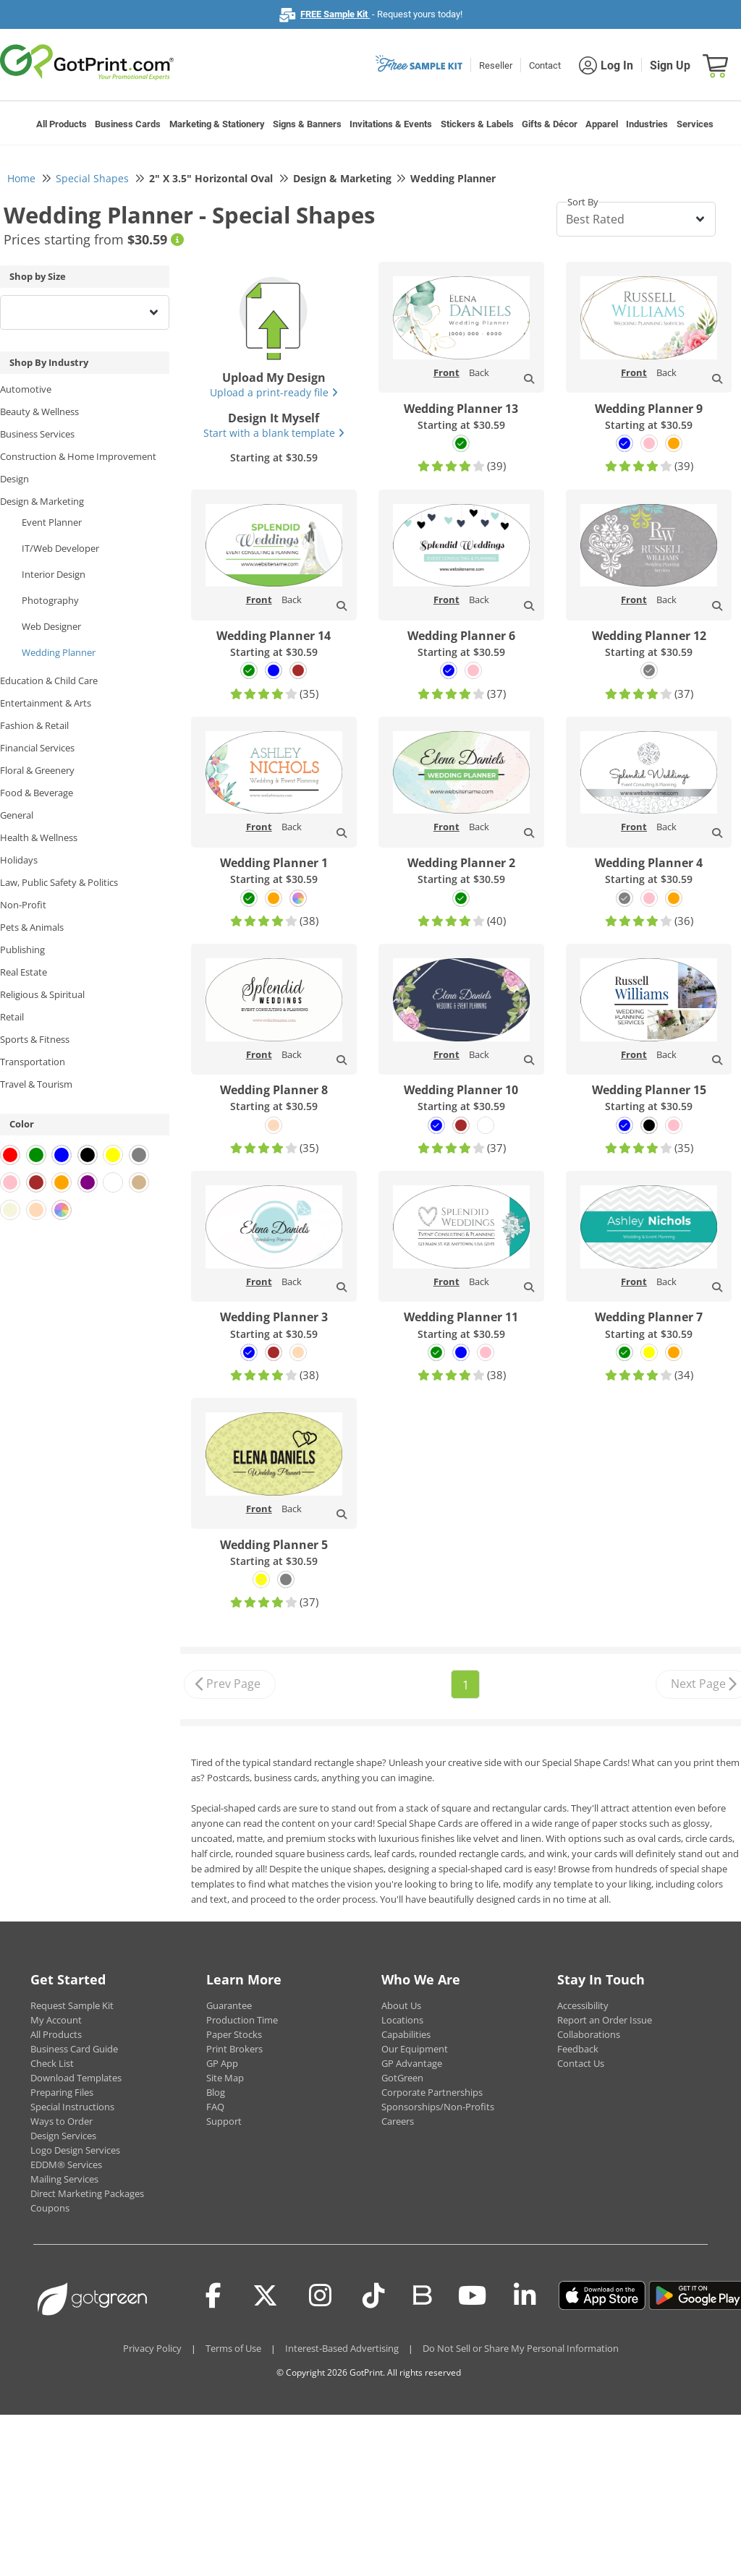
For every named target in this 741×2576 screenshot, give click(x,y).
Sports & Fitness (34, 1039)
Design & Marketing (42, 501)
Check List (52, 2063)
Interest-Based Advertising (342, 2348)
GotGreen (402, 2077)
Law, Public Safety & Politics (59, 882)
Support (224, 2121)
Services (695, 124)
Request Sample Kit (72, 2005)
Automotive (25, 389)
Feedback (577, 2048)
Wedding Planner (59, 652)
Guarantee (229, 2005)
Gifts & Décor (549, 124)
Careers (397, 2121)
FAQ (215, 2106)
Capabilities (406, 2034)
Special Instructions (72, 2106)
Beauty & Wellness (39, 411)
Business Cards (128, 124)
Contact (545, 65)
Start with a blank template (273, 433)
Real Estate (23, 971)
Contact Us (580, 2063)
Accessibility (583, 2005)
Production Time (242, 2019)
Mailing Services (64, 2178)
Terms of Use (233, 2348)
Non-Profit (23, 904)
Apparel (601, 124)
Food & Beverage (36, 792)
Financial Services (37, 747)
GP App (222, 2063)
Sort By (582, 202)
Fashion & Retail (34, 725)
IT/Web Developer (60, 548)
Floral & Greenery (37, 770)
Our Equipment (414, 2048)
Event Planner (52, 522)
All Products (61, 124)
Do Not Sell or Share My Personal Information (521, 2348)
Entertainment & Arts (45, 702)
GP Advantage (411, 2063)
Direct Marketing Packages (87, 2193)
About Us (401, 2005)
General (16, 815)
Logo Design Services (75, 2150)
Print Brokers (234, 2048)
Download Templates (76, 2077)
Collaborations (588, 2034)
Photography (50, 600)
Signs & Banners (307, 124)
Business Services (37, 433)
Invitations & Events (391, 124)
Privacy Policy (152, 2348)
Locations (402, 2019)
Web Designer (51, 626)
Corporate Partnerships (432, 2092)
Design (14, 478)
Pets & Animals (32, 927)
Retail (12, 1016)
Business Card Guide (74, 2048)
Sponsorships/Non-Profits (437, 2106)
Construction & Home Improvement (78, 456)
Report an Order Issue (604, 2019)
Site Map (225, 2077)
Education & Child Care (49, 680)
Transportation (32, 1061)
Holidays (19, 859)
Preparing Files (61, 2092)
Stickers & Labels (477, 124)
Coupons (49, 2207)
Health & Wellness (38, 837)
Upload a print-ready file (274, 392)
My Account (56, 2019)
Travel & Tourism (36, 1084)
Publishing (22, 949)
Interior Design (53, 574)
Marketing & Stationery (217, 124)
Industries (647, 124)
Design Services (63, 2135)
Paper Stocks (234, 2034)
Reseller (495, 65)
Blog (215, 2092)
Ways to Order (61, 2121)
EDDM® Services (66, 2164)
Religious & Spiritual (42, 994)
